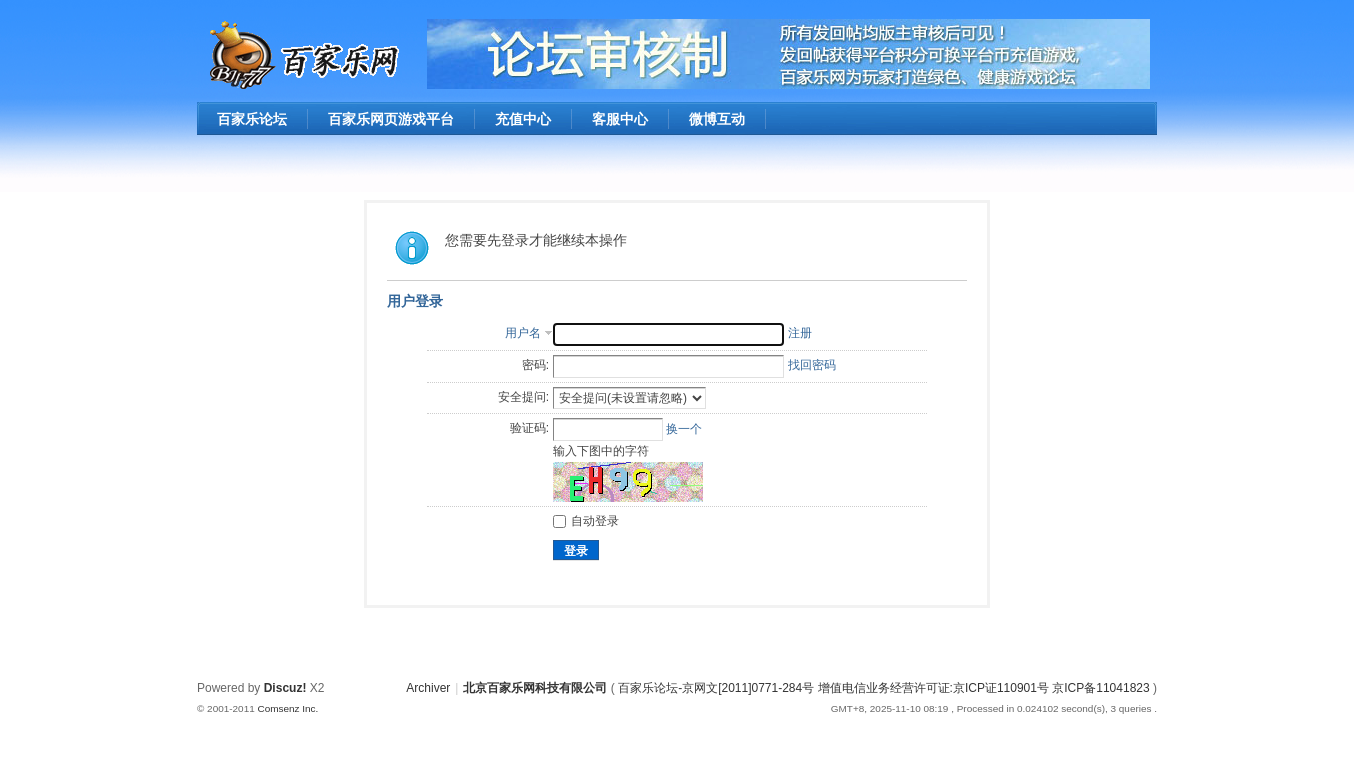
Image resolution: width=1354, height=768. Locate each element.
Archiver (428, 688)
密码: (535, 365)
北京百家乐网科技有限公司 (535, 688)
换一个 (684, 429)
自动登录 (586, 521)
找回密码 (812, 365)
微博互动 (717, 119)
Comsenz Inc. (287, 708)
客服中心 (620, 119)
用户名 (523, 333)
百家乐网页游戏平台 (391, 119)
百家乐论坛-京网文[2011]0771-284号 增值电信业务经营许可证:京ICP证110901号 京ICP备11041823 (885, 688)
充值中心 (523, 119)
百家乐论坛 (252, 119)
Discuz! (285, 688)
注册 (800, 333)
